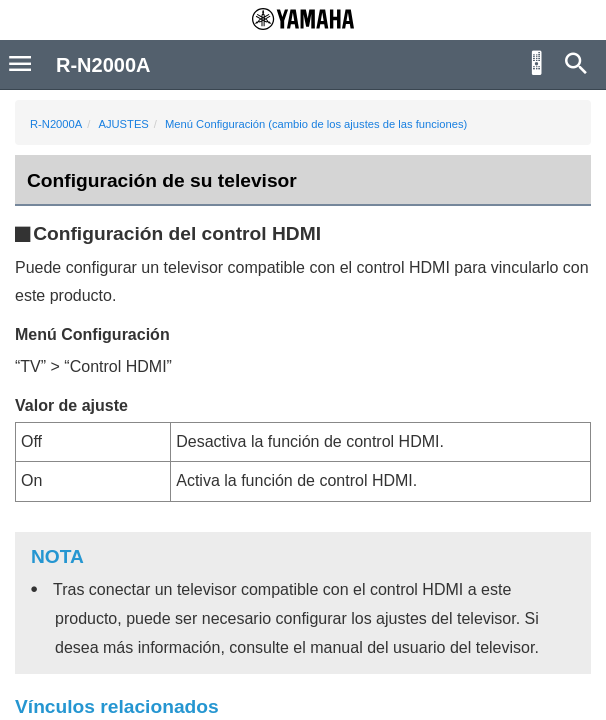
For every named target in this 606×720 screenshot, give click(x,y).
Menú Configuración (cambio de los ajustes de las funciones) (316, 124)
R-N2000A (56, 124)
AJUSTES (123, 124)
